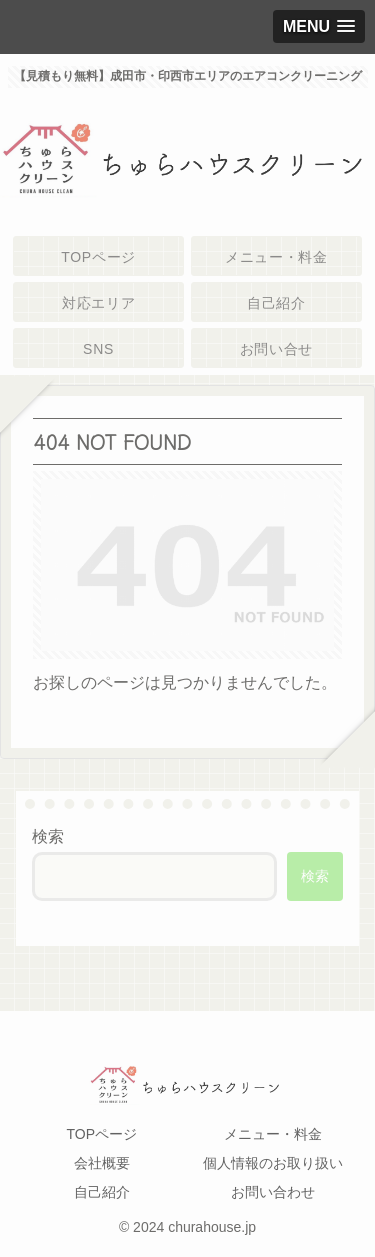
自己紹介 (102, 1192)
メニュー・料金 (273, 1134)
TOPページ (101, 1134)
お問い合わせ (273, 1192)
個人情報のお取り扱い (273, 1163)
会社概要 (102, 1163)
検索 (48, 836)
